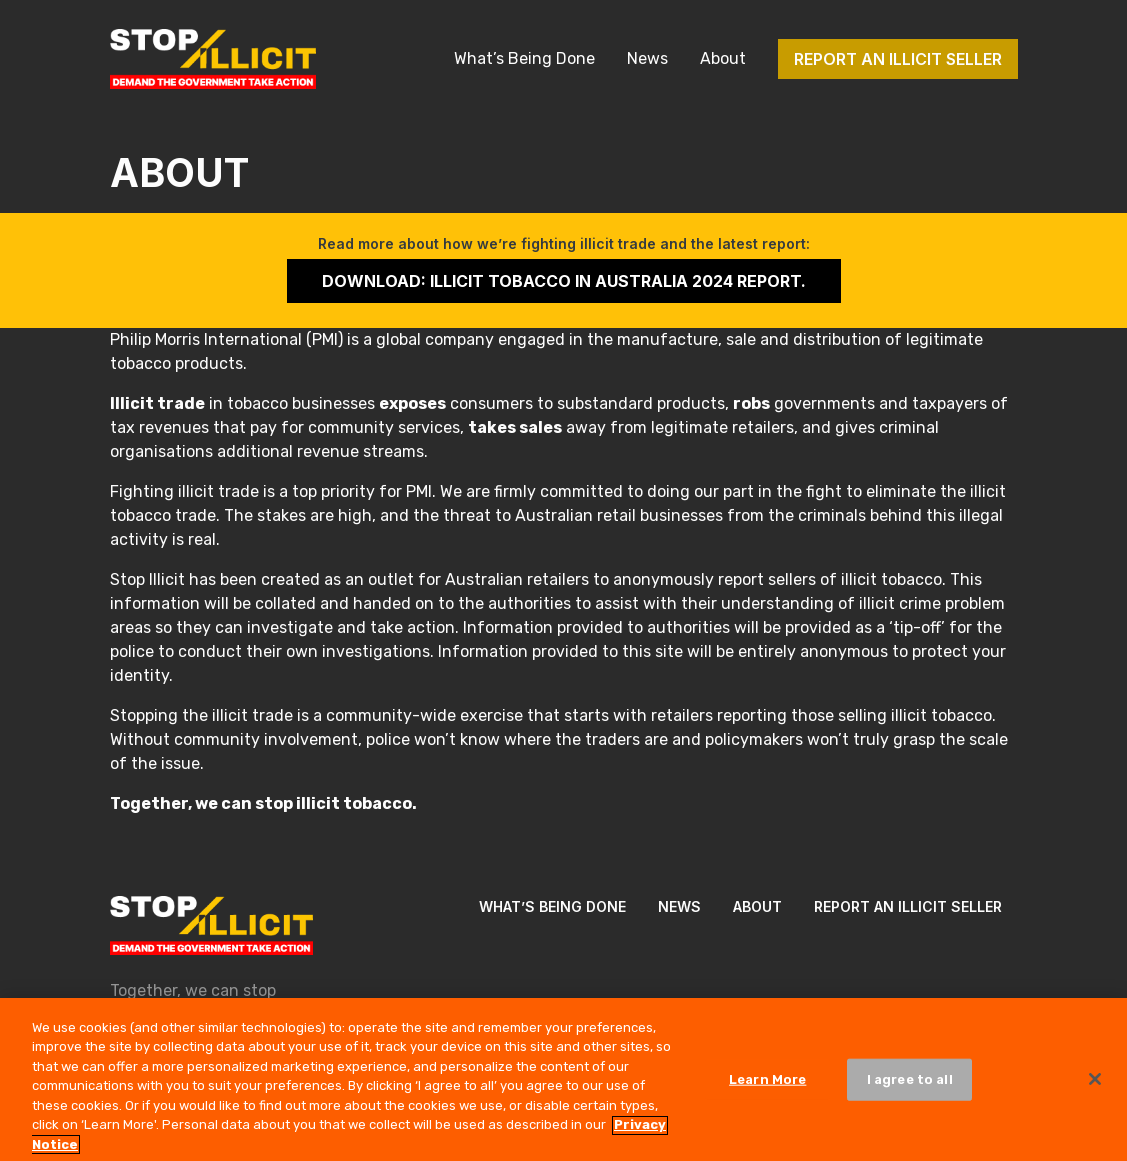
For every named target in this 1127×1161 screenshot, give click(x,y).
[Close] (1095, 1085)
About (723, 58)
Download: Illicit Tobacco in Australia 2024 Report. (564, 281)
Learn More (767, 1085)
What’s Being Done (524, 58)
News (647, 58)
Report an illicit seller (898, 59)
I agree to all (910, 1085)
